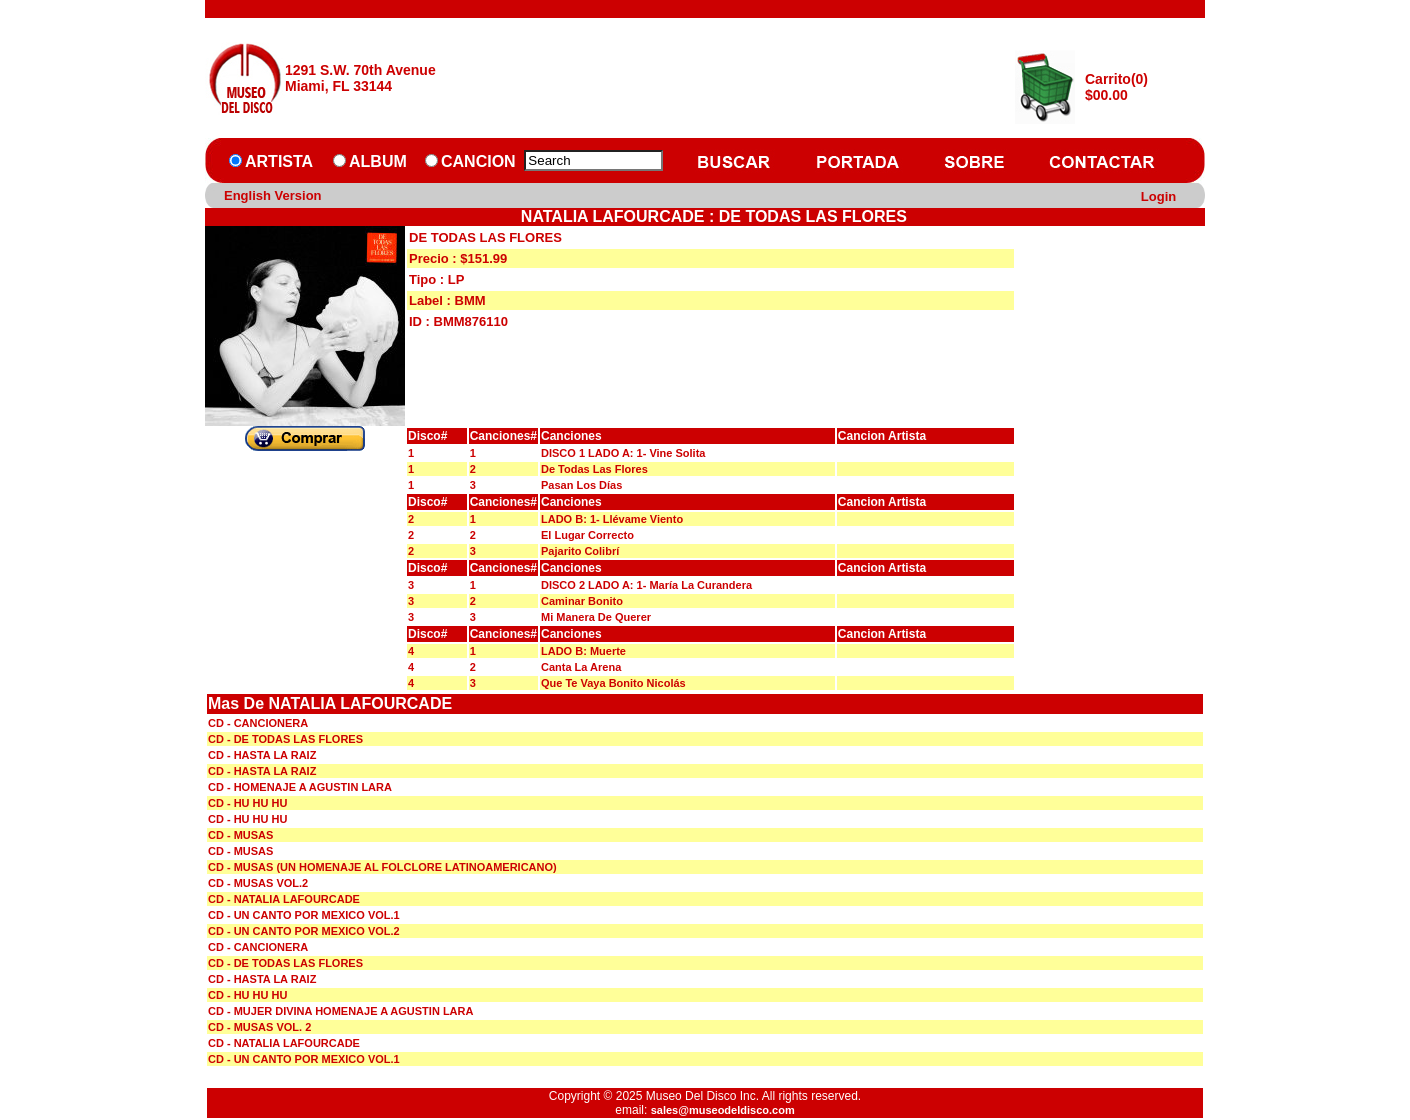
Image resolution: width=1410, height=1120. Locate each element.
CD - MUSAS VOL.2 (258, 883)
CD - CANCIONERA (258, 723)
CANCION (478, 161)
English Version (273, 195)
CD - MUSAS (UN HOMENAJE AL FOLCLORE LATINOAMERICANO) (382, 867)
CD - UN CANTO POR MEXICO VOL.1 (304, 915)
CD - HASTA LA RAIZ (262, 755)
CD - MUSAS (240, 835)
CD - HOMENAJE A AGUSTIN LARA (300, 787)
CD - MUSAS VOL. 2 (259, 1027)
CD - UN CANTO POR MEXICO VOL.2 (304, 931)
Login (1158, 196)
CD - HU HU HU (247, 803)
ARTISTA (279, 161)
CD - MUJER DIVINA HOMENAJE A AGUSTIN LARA (340, 1011)
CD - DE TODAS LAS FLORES (285, 739)
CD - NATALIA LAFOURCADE (284, 899)
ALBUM (378, 161)
